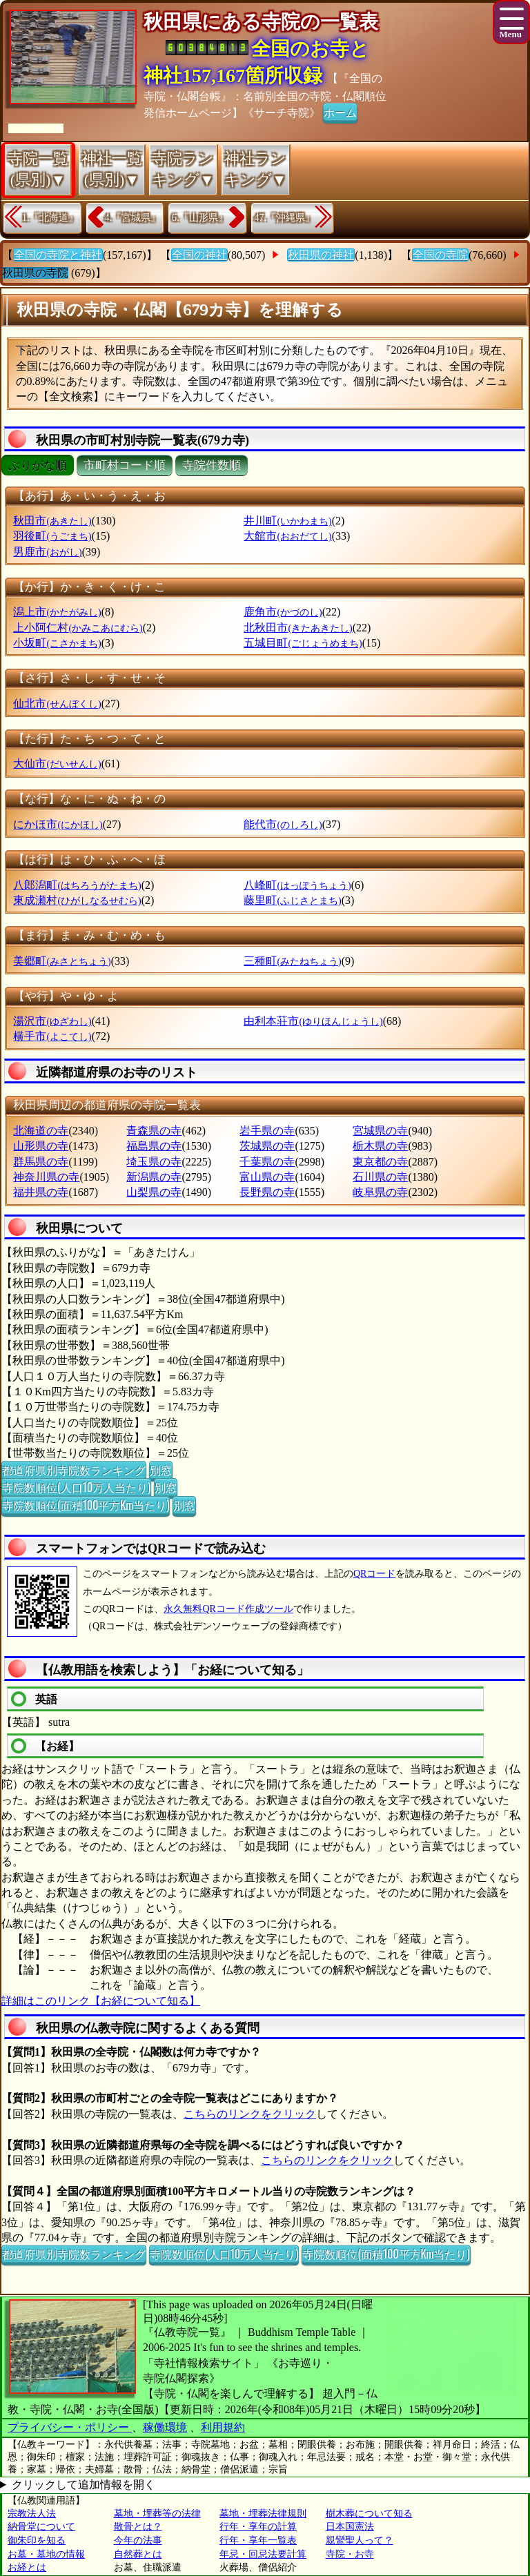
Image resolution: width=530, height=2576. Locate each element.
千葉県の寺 (267, 1162)
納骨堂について (41, 2526)
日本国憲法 (350, 2526)
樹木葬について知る (369, 2513)
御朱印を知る (37, 2540)
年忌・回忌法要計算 (262, 2554)
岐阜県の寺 (380, 1192)
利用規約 (223, 2427)
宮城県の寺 (380, 1131)
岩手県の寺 (267, 1131)
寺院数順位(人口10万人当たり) (76, 1487)
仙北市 (57, 703)
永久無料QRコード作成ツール (228, 1609)
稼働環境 (165, 2427)
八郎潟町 (77, 885)
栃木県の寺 (380, 1146)
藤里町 (292, 900)
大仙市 (57, 763)
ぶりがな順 (37, 465)
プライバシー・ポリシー (70, 2427)
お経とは (27, 2567)
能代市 (283, 824)
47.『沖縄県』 (285, 218)
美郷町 (61, 961)
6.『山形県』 (200, 218)
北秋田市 (298, 627)
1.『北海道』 (50, 218)
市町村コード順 (125, 465)
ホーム (340, 112)
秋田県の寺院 (35, 273)
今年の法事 (138, 2540)
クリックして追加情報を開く (83, 2484)
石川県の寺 (380, 1177)
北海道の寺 (40, 1131)
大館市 (287, 536)
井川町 (287, 521)
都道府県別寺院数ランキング (74, 1470)
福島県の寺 (153, 1146)
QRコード (374, 1574)
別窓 (161, 1470)
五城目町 (303, 643)
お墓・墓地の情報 (46, 2554)
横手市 (52, 1036)
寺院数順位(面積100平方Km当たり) (85, 1505)
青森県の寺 (153, 1131)
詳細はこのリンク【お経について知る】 (100, 2001)
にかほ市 (57, 824)
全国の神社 (199, 255)
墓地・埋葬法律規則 (262, 2513)
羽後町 (52, 536)
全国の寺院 (440, 255)
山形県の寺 (40, 1146)
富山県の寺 (267, 1177)
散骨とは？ (138, 2526)
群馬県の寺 (40, 1162)
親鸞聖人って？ (359, 2540)
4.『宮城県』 (133, 218)
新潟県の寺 (153, 1177)
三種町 (292, 961)
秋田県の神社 (321, 255)
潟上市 (57, 612)
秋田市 (52, 521)
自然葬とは (138, 2554)
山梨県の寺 (153, 1192)
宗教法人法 (32, 2513)
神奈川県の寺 (46, 1177)
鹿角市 (283, 612)
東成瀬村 (77, 900)
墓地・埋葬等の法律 (157, 2513)
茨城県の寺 (267, 1146)
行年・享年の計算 (258, 2526)
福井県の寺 (40, 1192)
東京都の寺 (380, 1162)
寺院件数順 (211, 465)
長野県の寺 (267, 1192)
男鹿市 (47, 552)
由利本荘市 (313, 1021)
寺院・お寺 (350, 2554)
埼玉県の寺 (153, 1162)
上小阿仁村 (77, 627)
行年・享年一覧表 (258, 2540)
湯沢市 (52, 1021)
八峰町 (297, 885)
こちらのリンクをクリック (250, 2114)
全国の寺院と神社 (58, 255)
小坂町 (57, 643)
